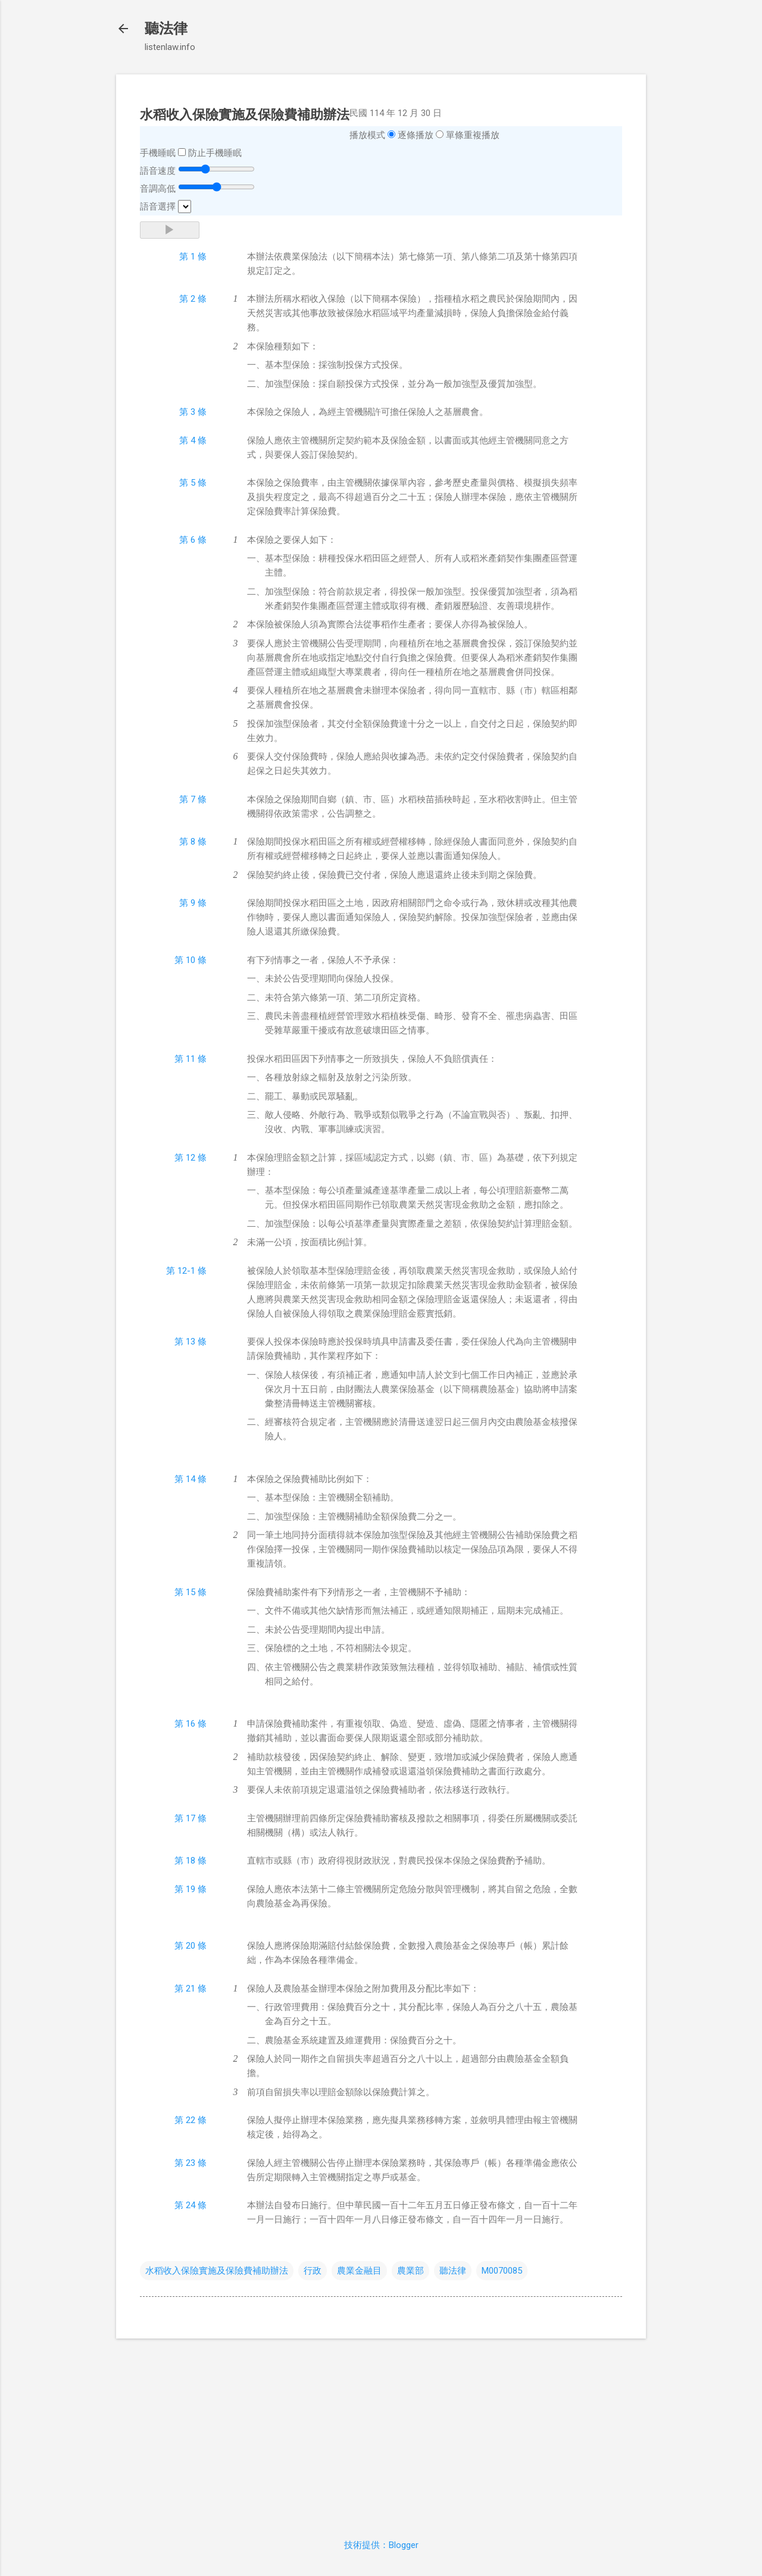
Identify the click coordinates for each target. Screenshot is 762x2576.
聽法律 (166, 28)
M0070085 (502, 2270)
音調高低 (158, 188)
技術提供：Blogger (381, 2545)
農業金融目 (359, 2270)
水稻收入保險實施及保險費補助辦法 (216, 2270)
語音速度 (158, 170)
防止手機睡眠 (215, 153)
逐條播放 (415, 135)
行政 (312, 2270)
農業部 (410, 2270)
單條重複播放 (472, 135)
